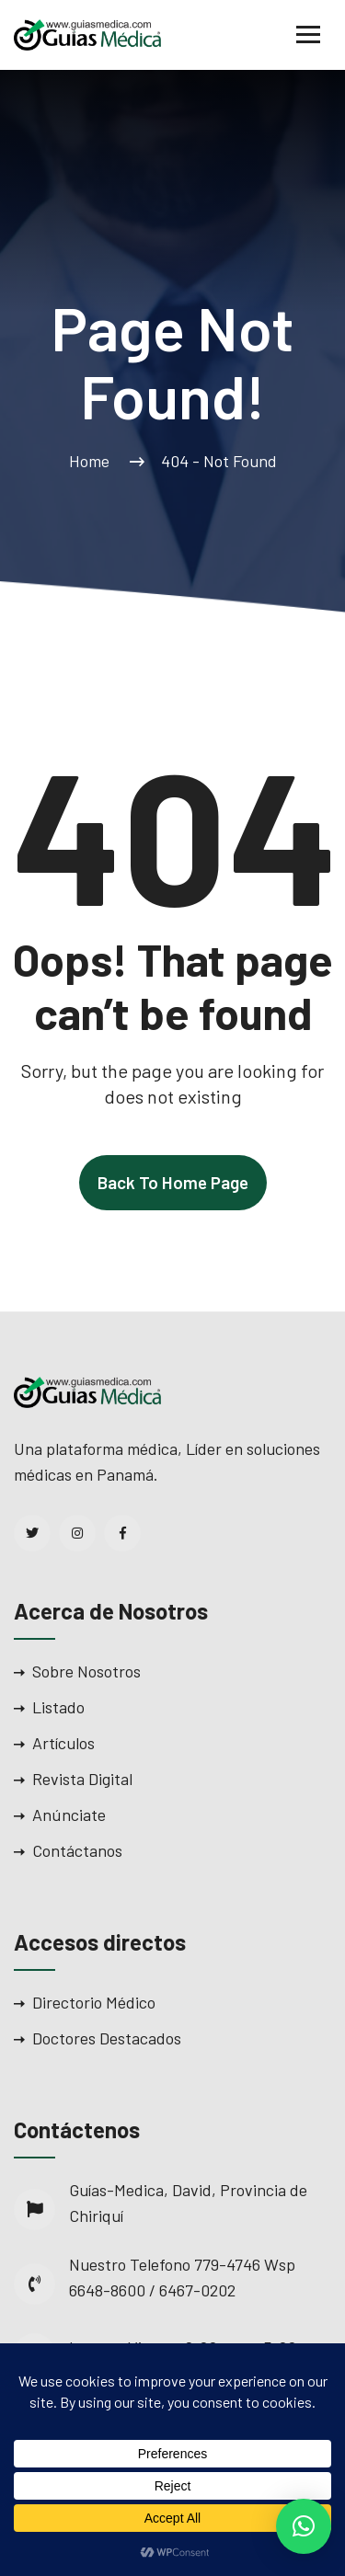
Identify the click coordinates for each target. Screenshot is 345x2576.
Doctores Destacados (106, 2038)
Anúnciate (69, 1814)
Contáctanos (77, 1850)
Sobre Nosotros (86, 1671)
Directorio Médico (93, 2002)
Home (93, 461)
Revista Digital (82, 1779)
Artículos (63, 1743)
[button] (303, 2526)
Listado (58, 1707)
